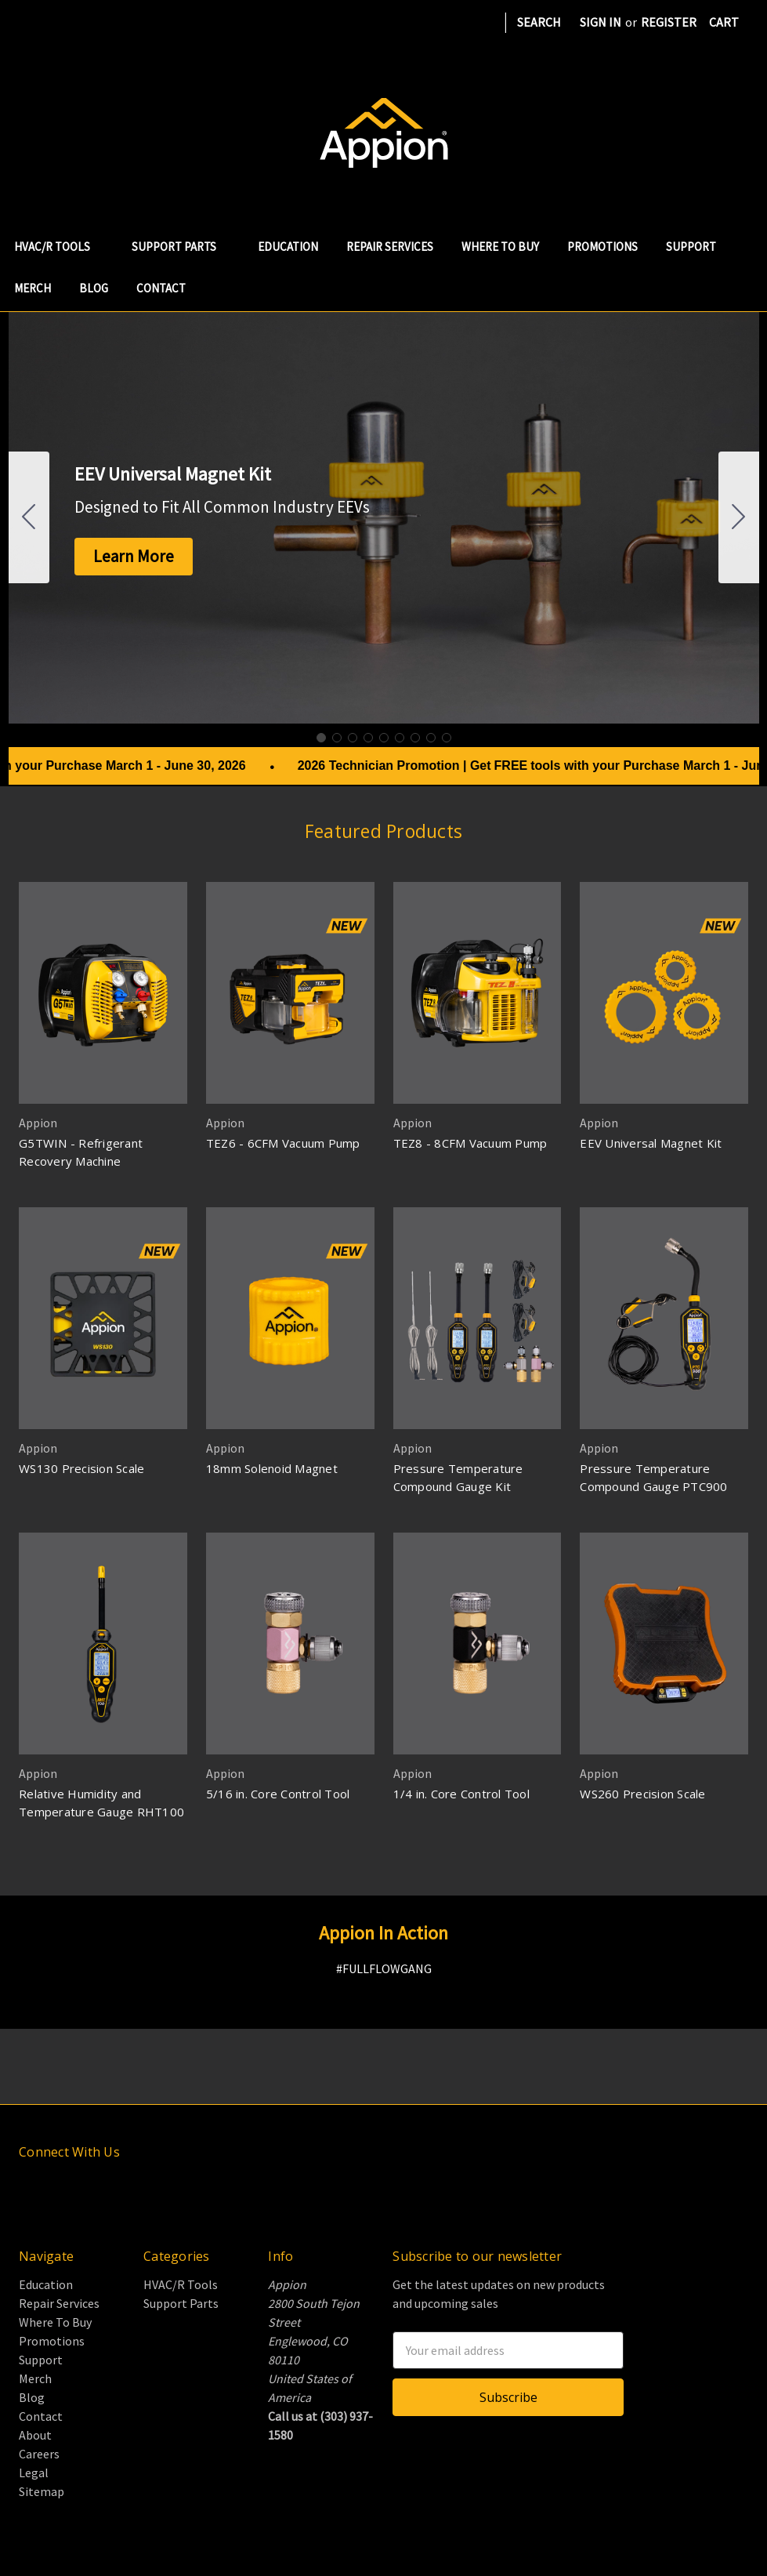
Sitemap (41, 2491)
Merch (32, 288)
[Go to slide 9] (29, 517)
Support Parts (181, 246)
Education (288, 246)
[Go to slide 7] (415, 737)
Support (691, 246)
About (35, 2435)
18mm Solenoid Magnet (272, 1468)
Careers (39, 2454)
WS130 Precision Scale (81, 1468)
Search (539, 22)
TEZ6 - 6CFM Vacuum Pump (283, 1143)
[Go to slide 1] (321, 737)
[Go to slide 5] (384, 737)
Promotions (602, 246)
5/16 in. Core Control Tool (278, 1793)
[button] (133, 556)
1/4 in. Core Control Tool (461, 1793)
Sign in (600, 22)
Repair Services (389, 246)
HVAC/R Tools (58, 246)
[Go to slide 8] (431, 737)
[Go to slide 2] (738, 517)
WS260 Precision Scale (642, 1793)
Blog (93, 288)
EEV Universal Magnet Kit (651, 1143)
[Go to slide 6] (399, 737)
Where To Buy (500, 246)
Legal (34, 2472)
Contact (161, 288)
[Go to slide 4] (368, 737)
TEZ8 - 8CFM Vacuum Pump (470, 1143)
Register (668, 22)
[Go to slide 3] (352, 737)
